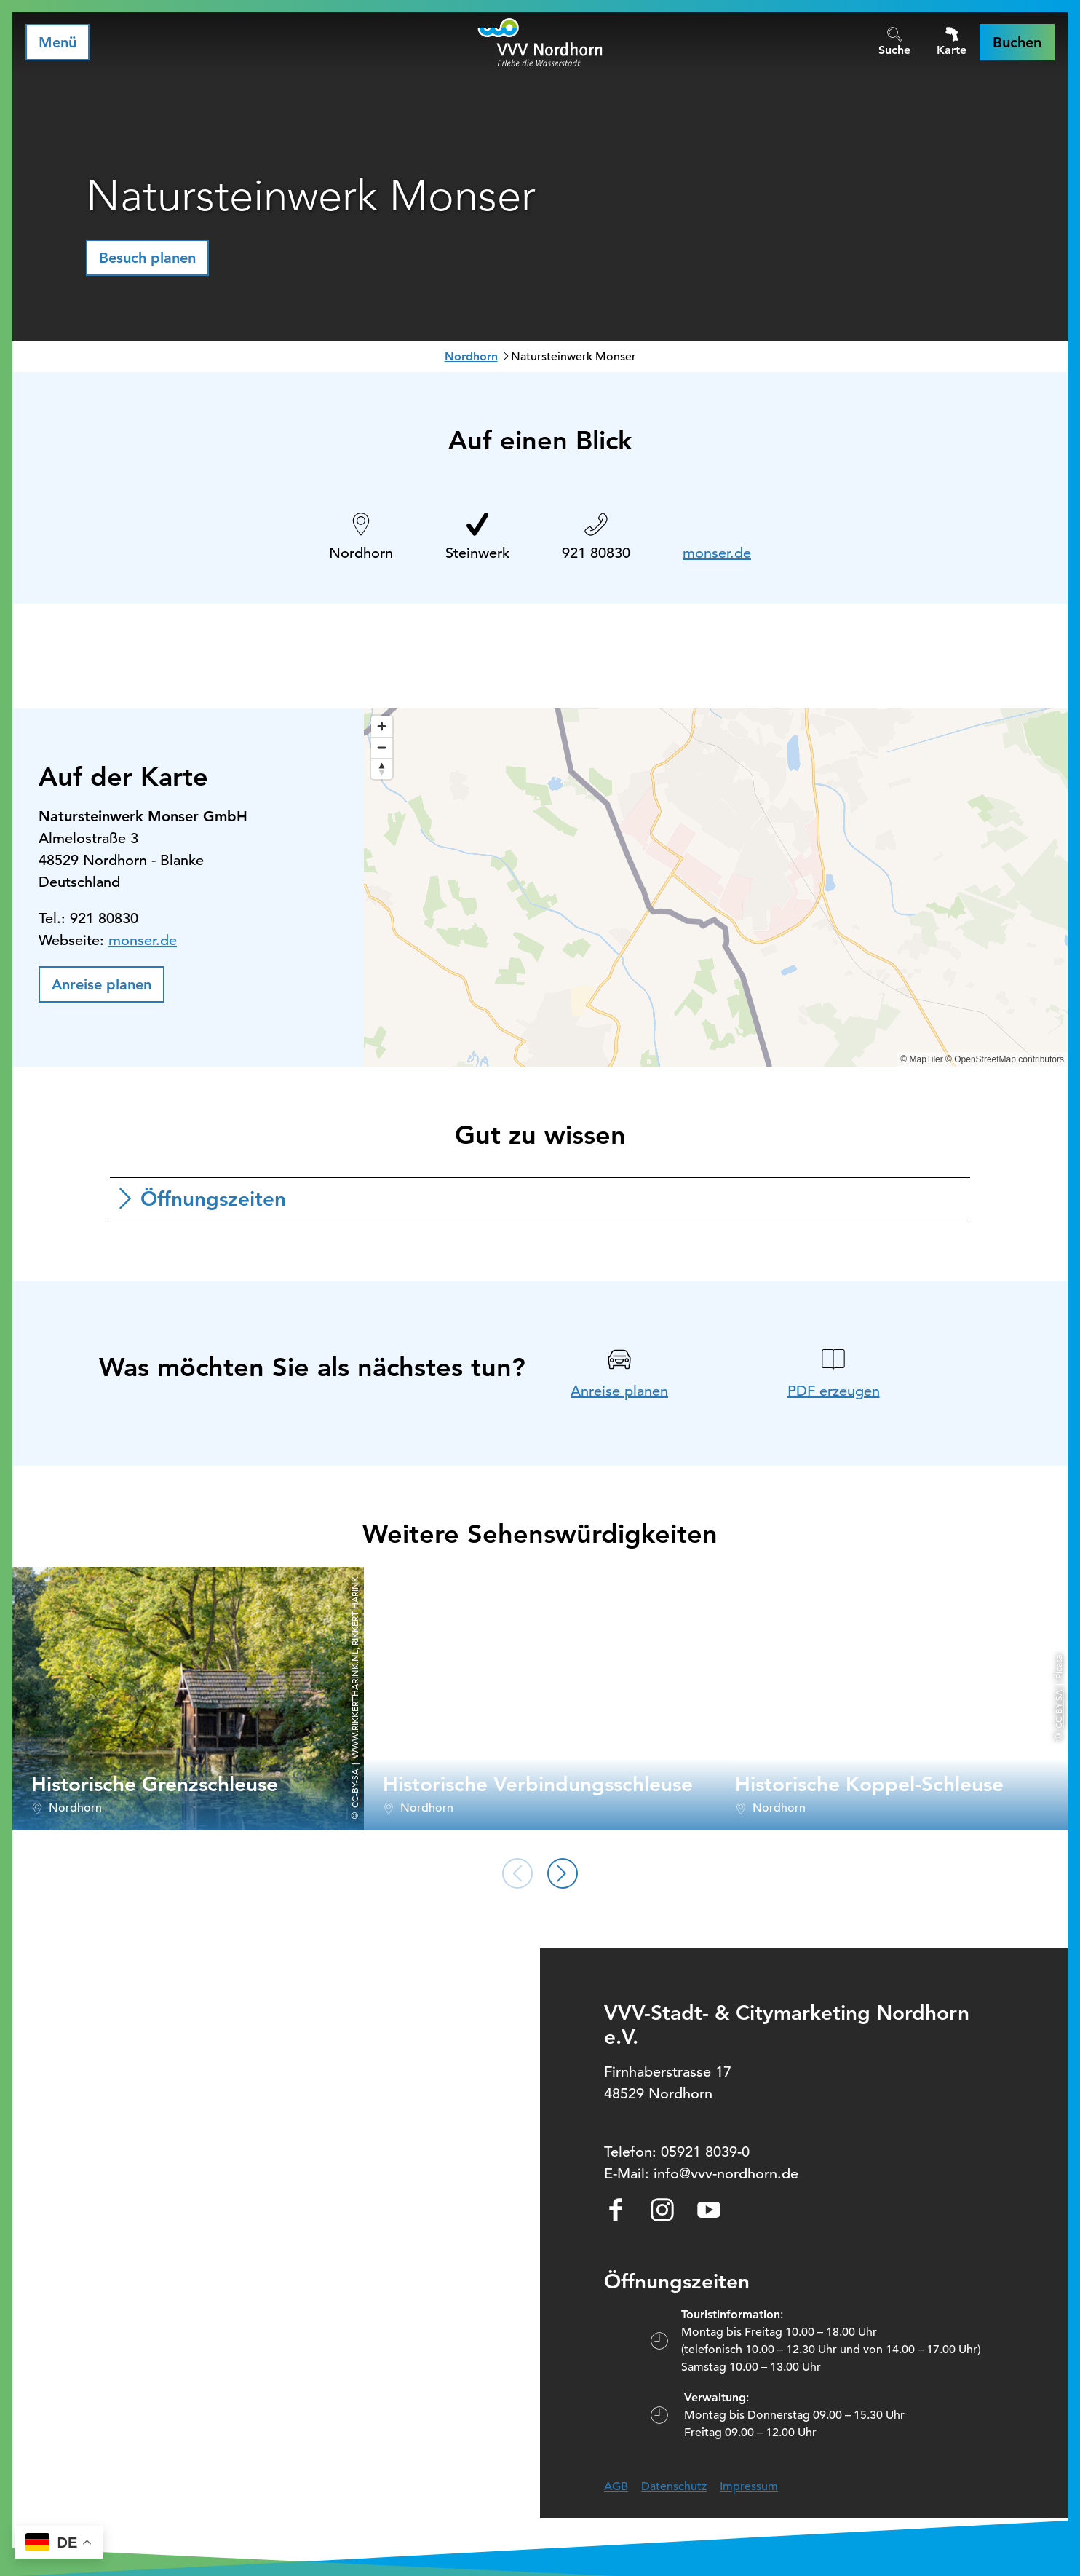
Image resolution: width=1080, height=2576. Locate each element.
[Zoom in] (381, 726)
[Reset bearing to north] (381, 768)
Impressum (749, 2486)
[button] (1017, 42)
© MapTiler (921, 1059)
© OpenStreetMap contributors (1004, 1059)
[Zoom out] (381, 747)
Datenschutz (674, 2486)
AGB (616, 2486)
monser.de (717, 553)
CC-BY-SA (354, 1788)
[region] (716, 887)
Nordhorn (471, 356)
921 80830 (596, 553)
